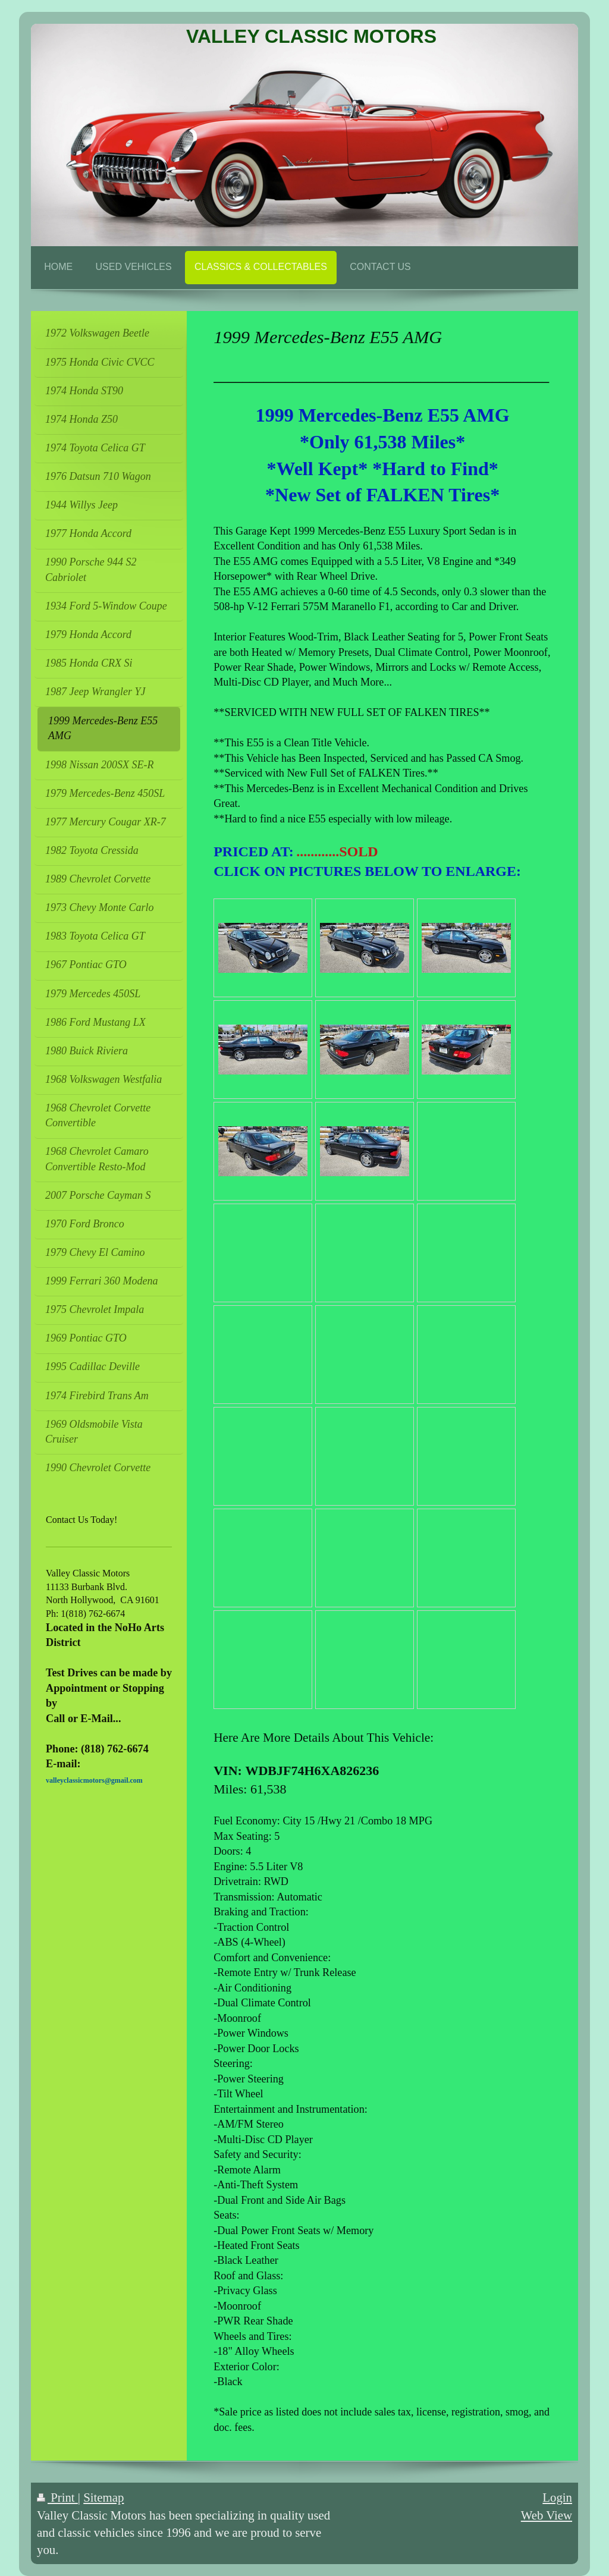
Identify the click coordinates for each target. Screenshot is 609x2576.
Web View (546, 2515)
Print (57, 2497)
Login (557, 2497)
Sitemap (103, 2497)
